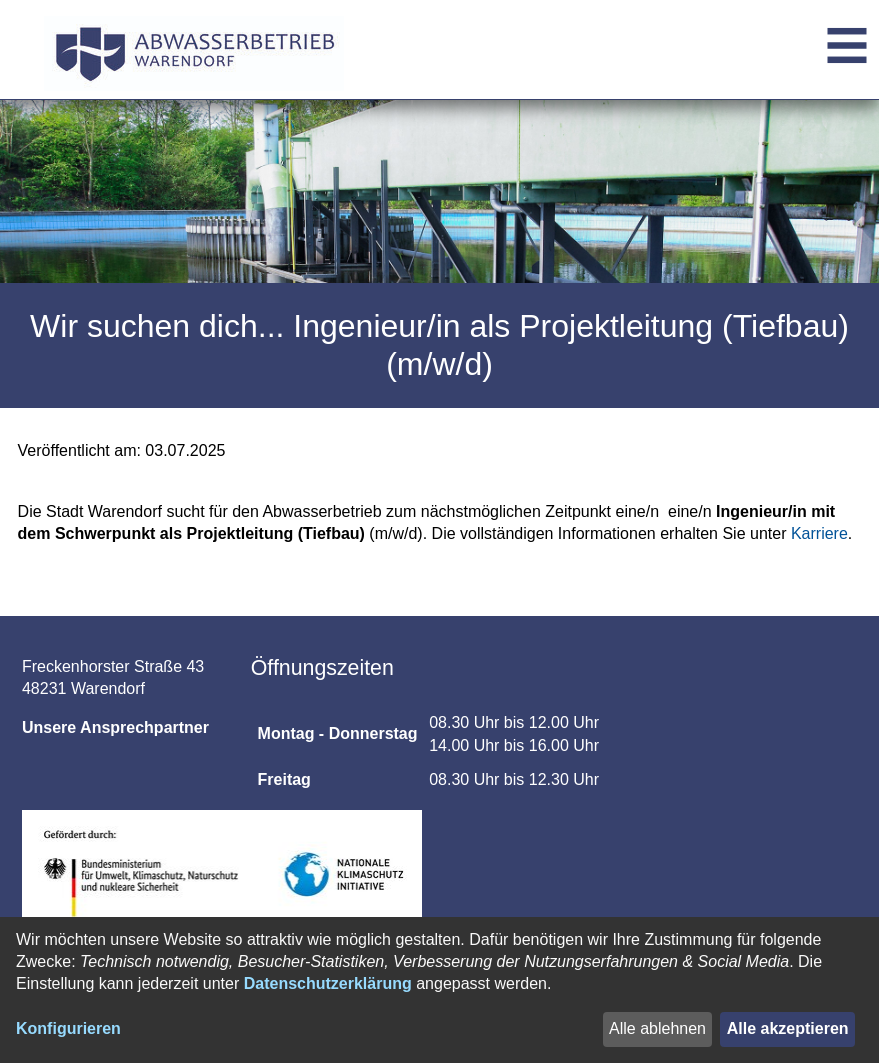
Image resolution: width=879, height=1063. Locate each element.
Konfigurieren (68, 1028)
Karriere (819, 533)
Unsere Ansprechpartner (115, 727)
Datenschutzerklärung (328, 983)
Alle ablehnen (657, 1028)
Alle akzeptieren (788, 1028)
